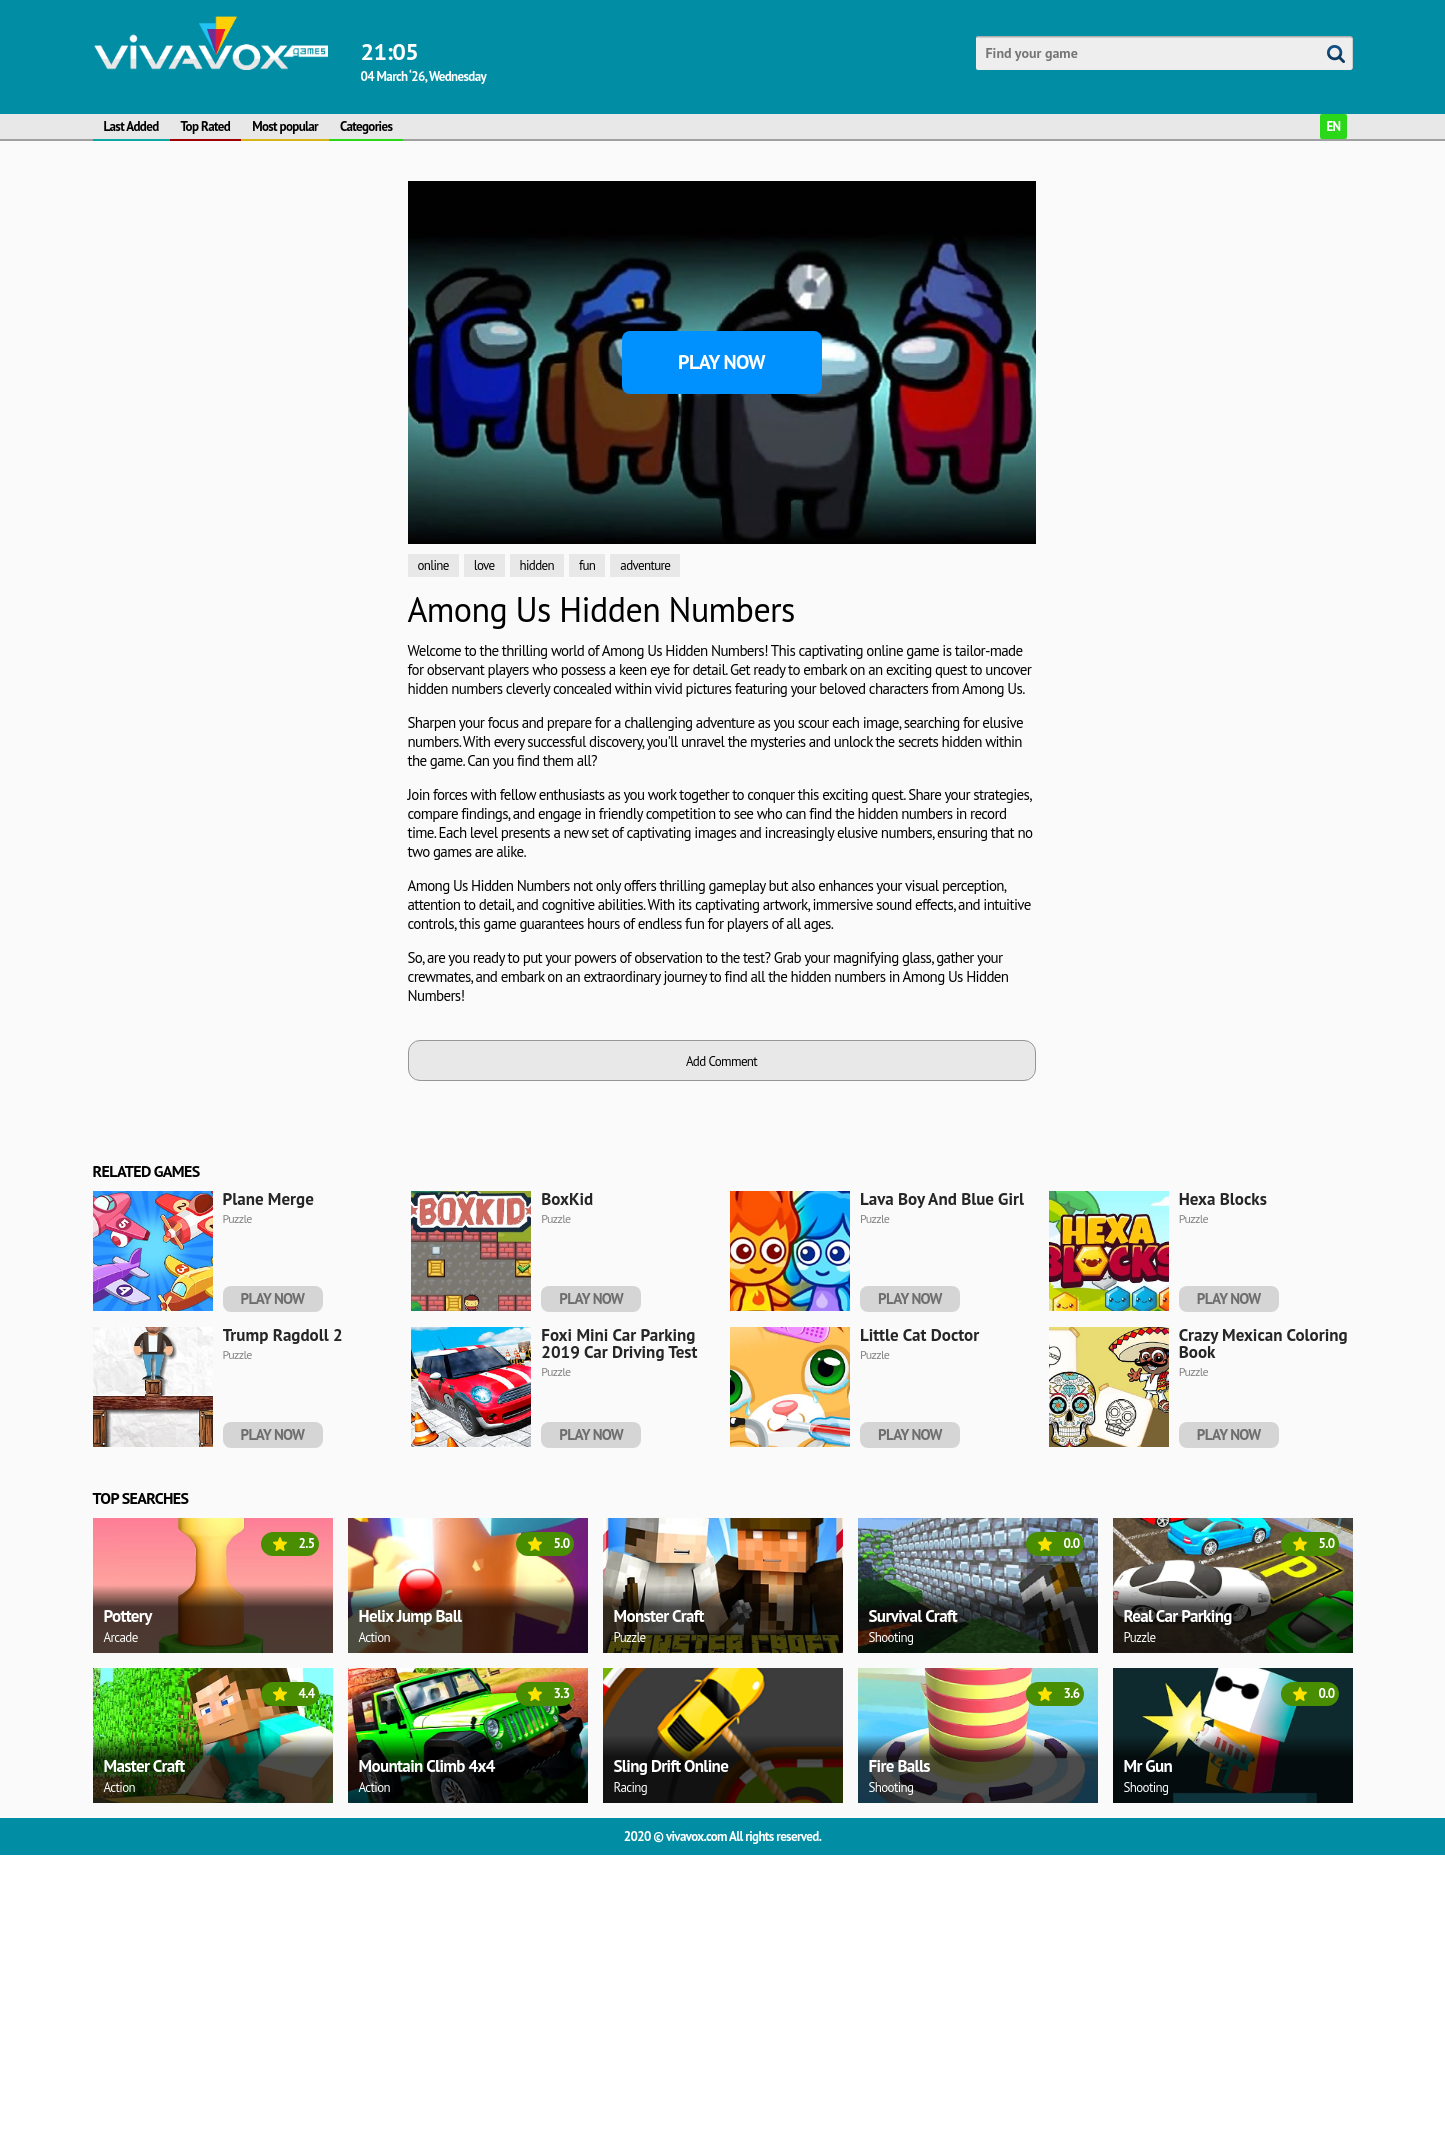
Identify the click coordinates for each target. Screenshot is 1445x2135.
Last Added (131, 126)
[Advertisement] (187, 368)
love (484, 565)
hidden (537, 565)
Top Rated (206, 126)
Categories (366, 126)
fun (587, 565)
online (433, 565)
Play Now (721, 362)
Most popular (285, 126)
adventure (645, 565)
